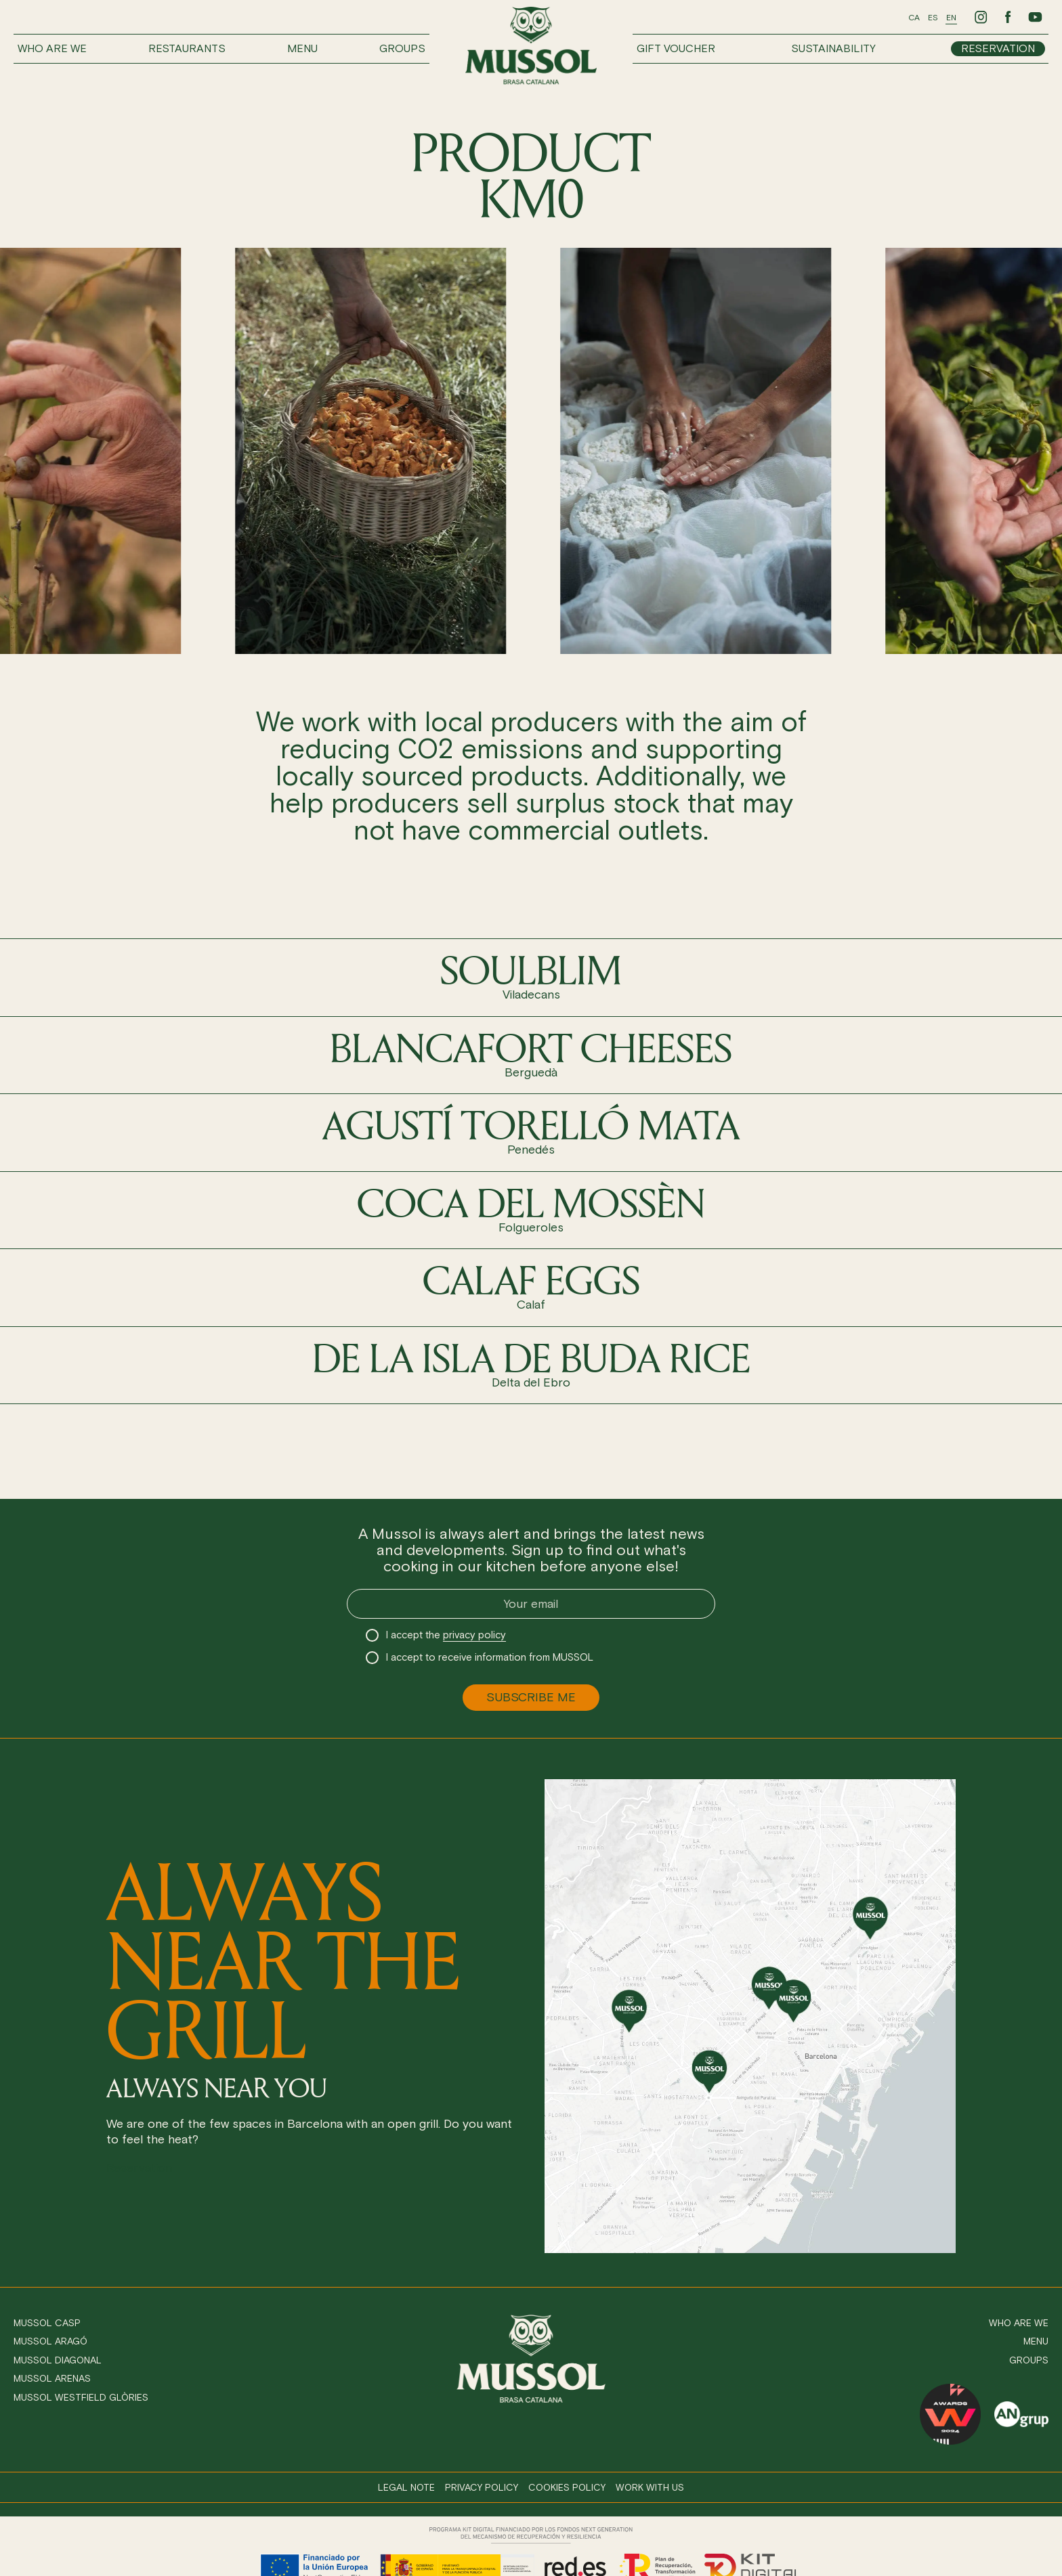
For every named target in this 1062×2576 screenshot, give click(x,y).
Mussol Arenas (52, 2378)
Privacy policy (481, 2487)
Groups (402, 48)
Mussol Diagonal (58, 2360)
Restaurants (187, 48)
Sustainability (833, 48)
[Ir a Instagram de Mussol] (981, 17)
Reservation (998, 48)
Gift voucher (676, 48)
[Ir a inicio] (531, 46)
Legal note (406, 2487)
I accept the (446, 1635)
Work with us (650, 2487)
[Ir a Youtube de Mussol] (1035, 17)
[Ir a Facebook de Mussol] (1008, 17)
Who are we (52, 48)
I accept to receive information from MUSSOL (489, 1657)
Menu (302, 48)
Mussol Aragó (50, 2341)
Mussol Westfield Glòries (81, 2397)
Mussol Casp (47, 2323)
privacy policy (474, 1635)
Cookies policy (567, 2487)
